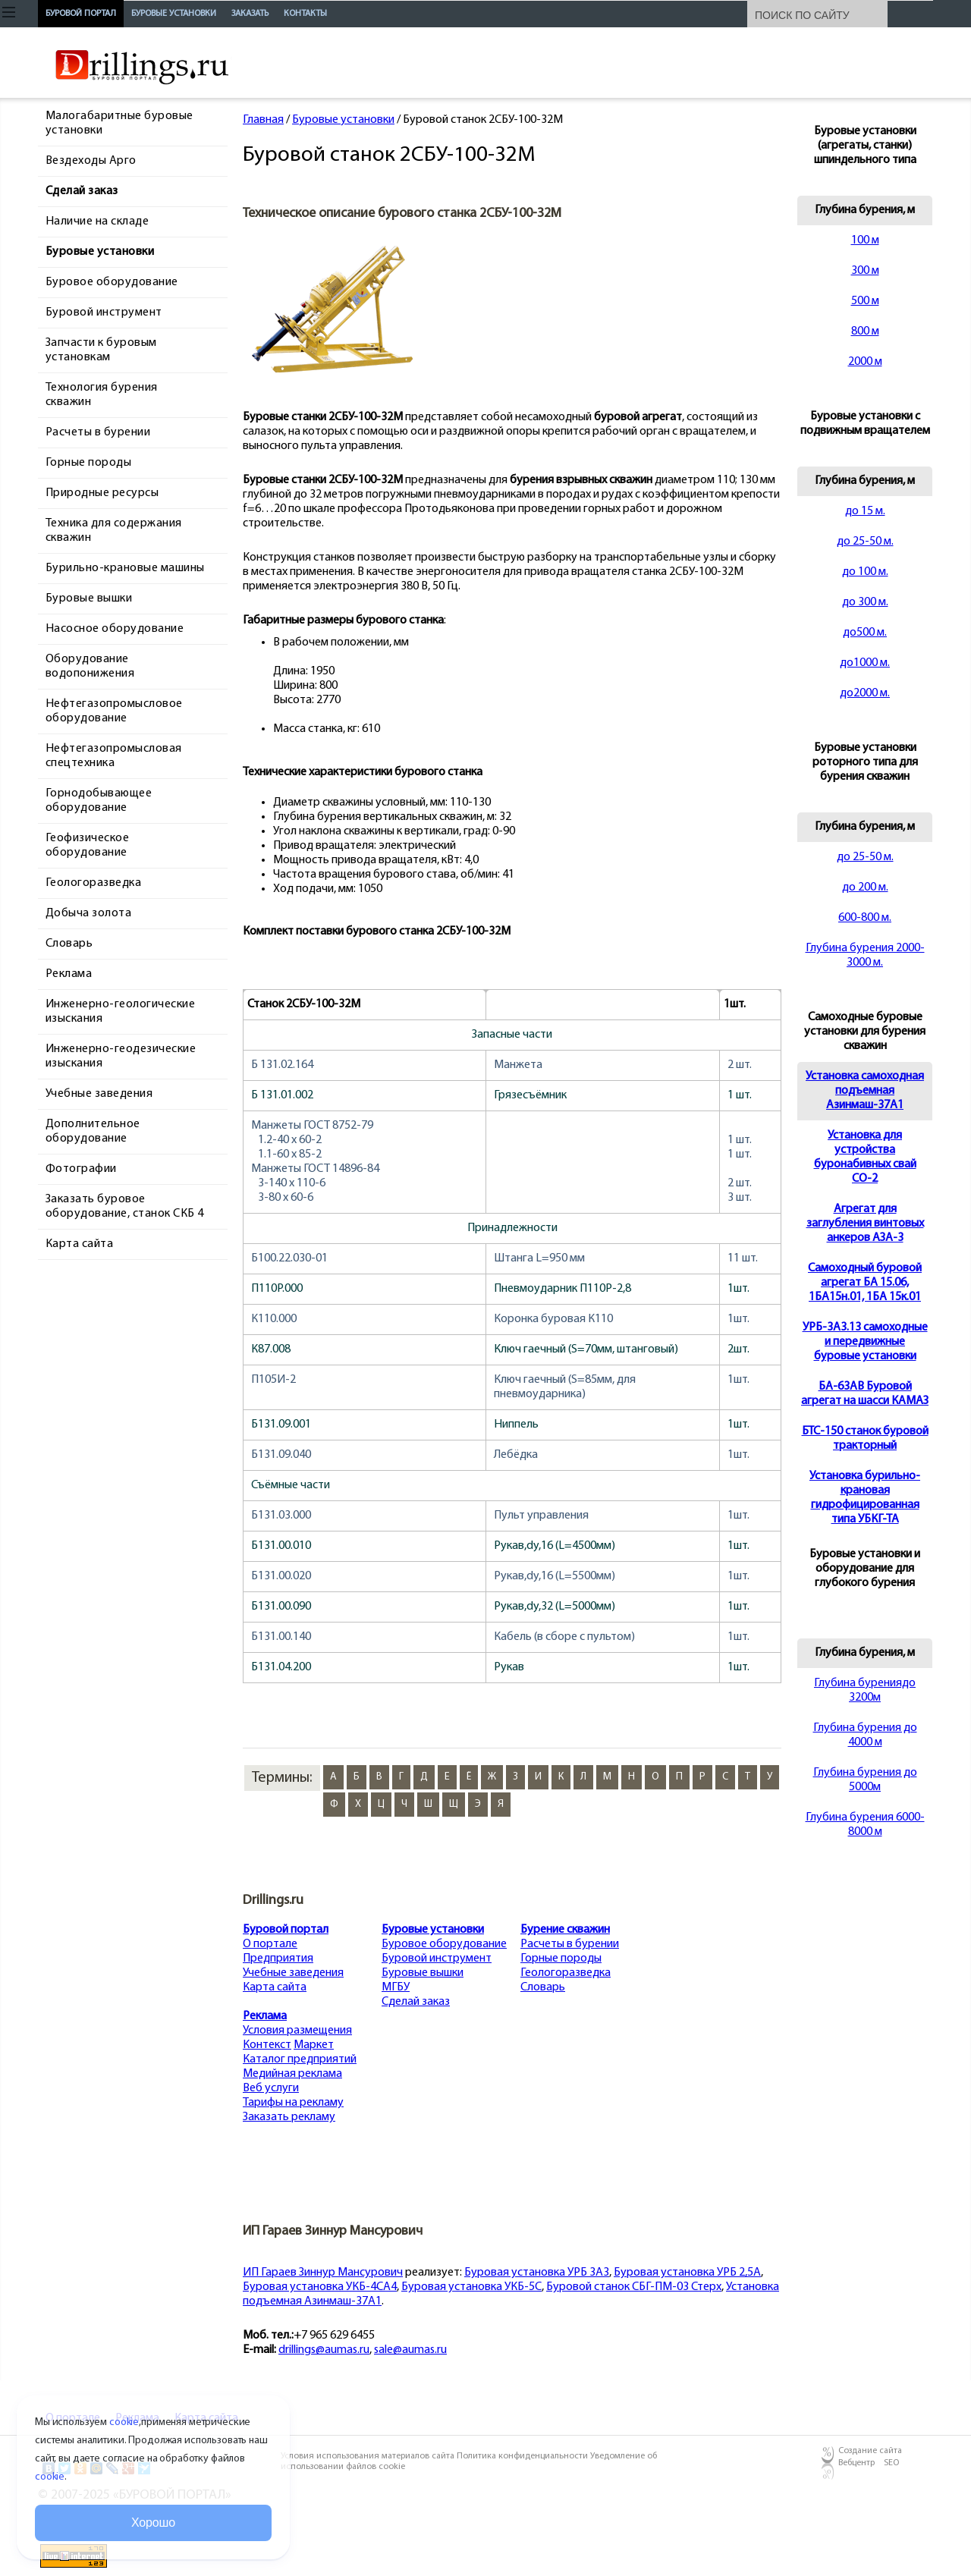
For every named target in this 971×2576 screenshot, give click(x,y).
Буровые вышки (423, 1973)
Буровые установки (343, 120)
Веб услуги (271, 2088)
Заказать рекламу (289, 2117)
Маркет (314, 2045)
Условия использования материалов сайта (369, 2456)
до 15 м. (865, 511)
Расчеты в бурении (569, 1944)
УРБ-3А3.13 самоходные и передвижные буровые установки (865, 1341)
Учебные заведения (293, 1973)
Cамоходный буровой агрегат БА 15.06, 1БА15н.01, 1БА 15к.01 (865, 1282)
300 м (865, 271)
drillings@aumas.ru (323, 2350)
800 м (865, 331)
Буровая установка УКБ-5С (471, 2287)
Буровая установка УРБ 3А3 (536, 2273)
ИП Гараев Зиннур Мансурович (323, 2273)
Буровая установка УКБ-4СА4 (320, 2287)
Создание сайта (870, 2450)
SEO (891, 2463)
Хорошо (153, 2522)
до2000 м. (865, 693)
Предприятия (278, 1958)
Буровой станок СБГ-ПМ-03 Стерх (633, 2287)
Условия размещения (297, 2031)
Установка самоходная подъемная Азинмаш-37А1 (865, 1090)
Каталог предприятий (300, 2059)
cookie (124, 2422)
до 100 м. (865, 572)
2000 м (865, 362)
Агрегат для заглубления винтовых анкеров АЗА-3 (865, 1223)
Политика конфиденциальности (523, 2456)
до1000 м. (865, 663)
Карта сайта (274, 1987)
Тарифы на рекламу (293, 2103)
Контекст (267, 2045)
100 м (865, 240)
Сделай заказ (416, 2002)
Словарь (542, 1987)
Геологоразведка (565, 1973)
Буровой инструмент (437, 1958)
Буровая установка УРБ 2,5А (687, 2273)
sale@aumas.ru (410, 2350)
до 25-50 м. (865, 542)
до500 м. (865, 633)
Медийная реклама (292, 2074)
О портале (270, 1944)
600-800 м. (864, 918)
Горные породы (561, 1958)
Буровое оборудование (444, 1944)
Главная (263, 120)
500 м (865, 301)
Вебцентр (856, 2463)
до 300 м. (865, 602)
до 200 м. (865, 887)
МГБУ (396, 1987)
